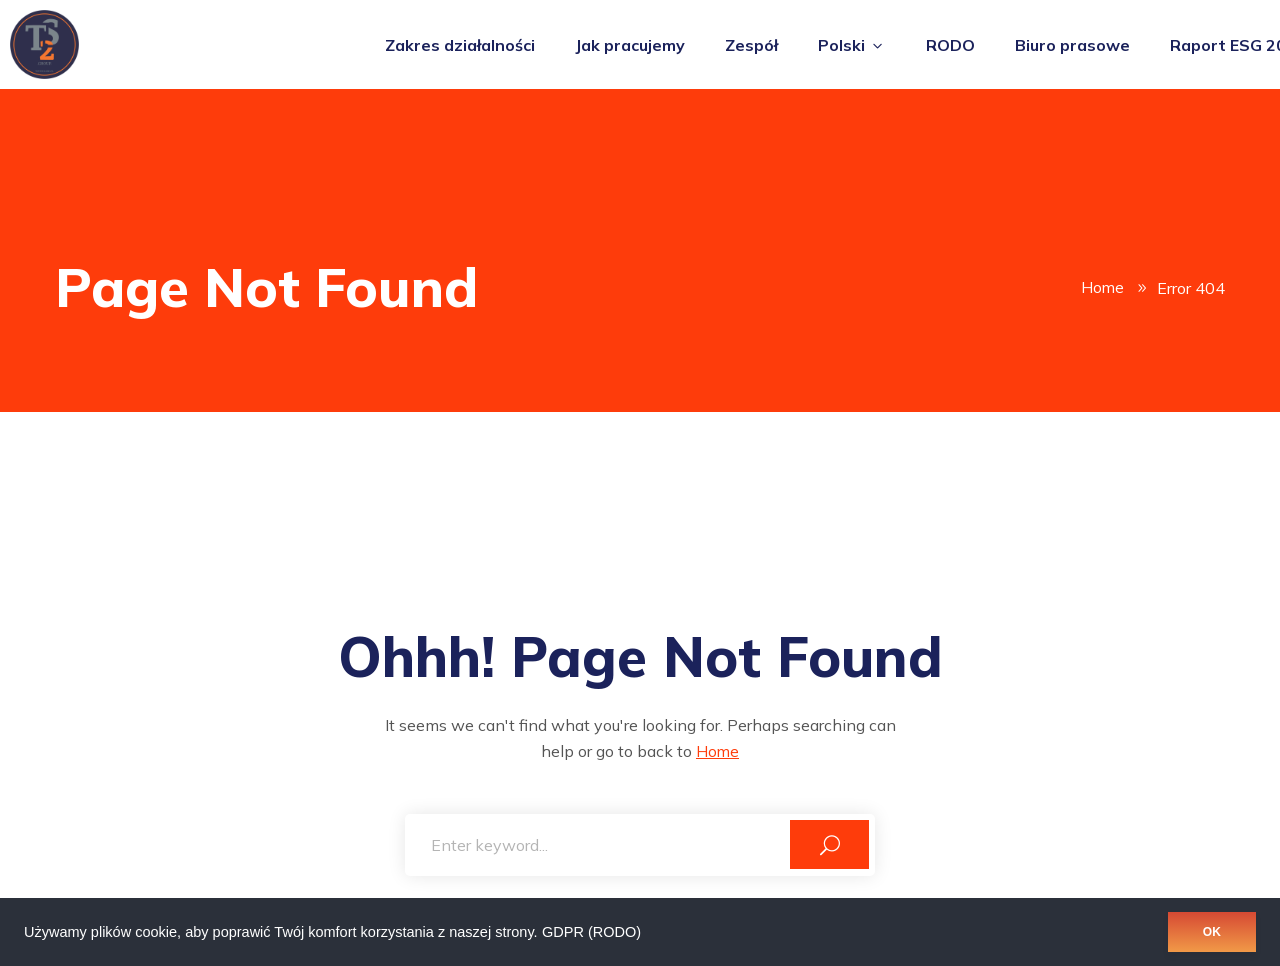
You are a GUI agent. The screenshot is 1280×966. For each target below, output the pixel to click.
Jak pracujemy (630, 45)
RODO (950, 45)
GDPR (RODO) (591, 932)
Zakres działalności (460, 45)
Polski (852, 45)
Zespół (751, 45)
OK (1212, 932)
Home (1102, 288)
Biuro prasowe (1072, 45)
